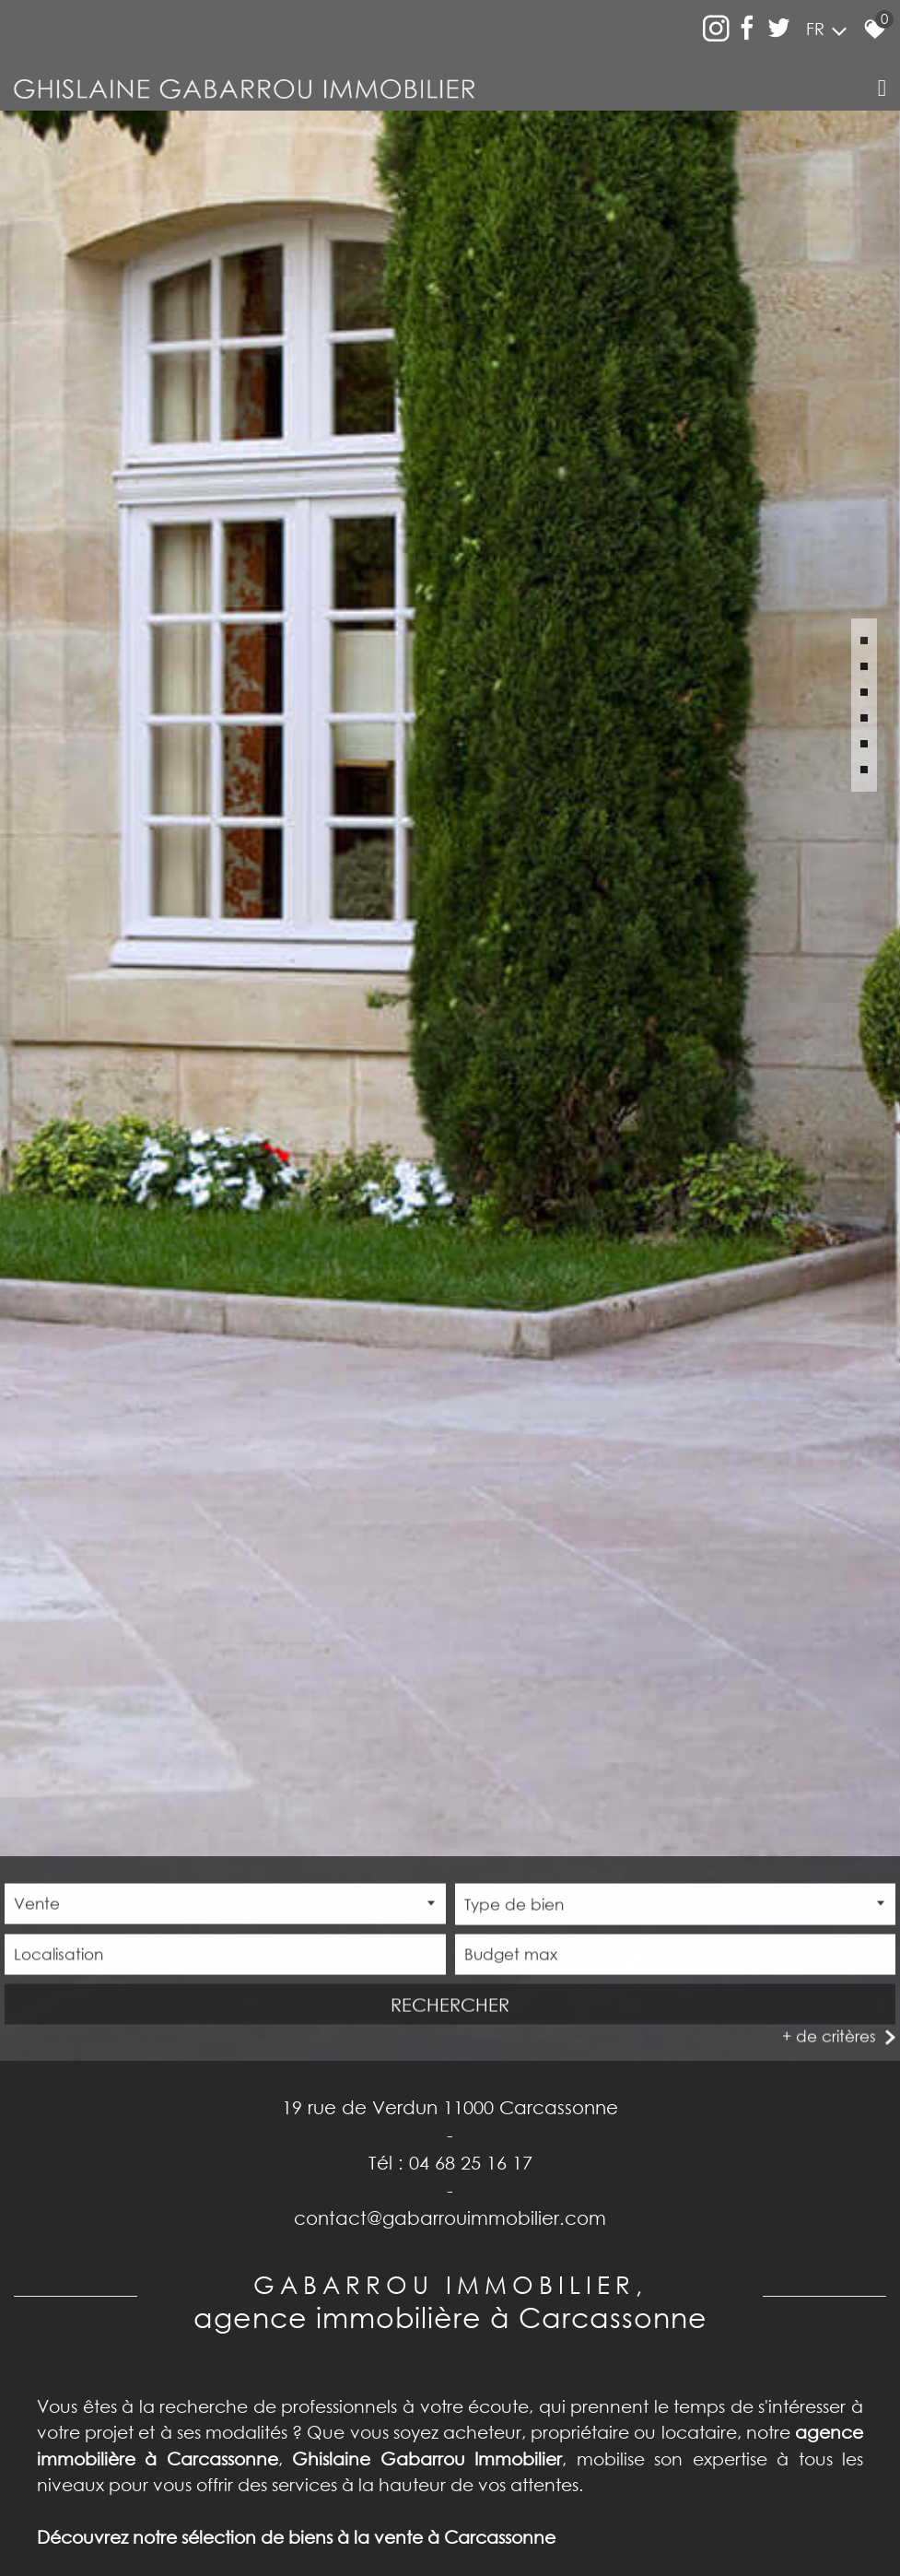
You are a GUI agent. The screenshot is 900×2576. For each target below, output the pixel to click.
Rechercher (450, 2000)
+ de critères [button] (829, 2031)
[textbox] (675, 1900)
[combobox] (225, 1899)
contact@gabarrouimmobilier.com (450, 2211)
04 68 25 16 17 (470, 2156)
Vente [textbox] (37, 1899)
